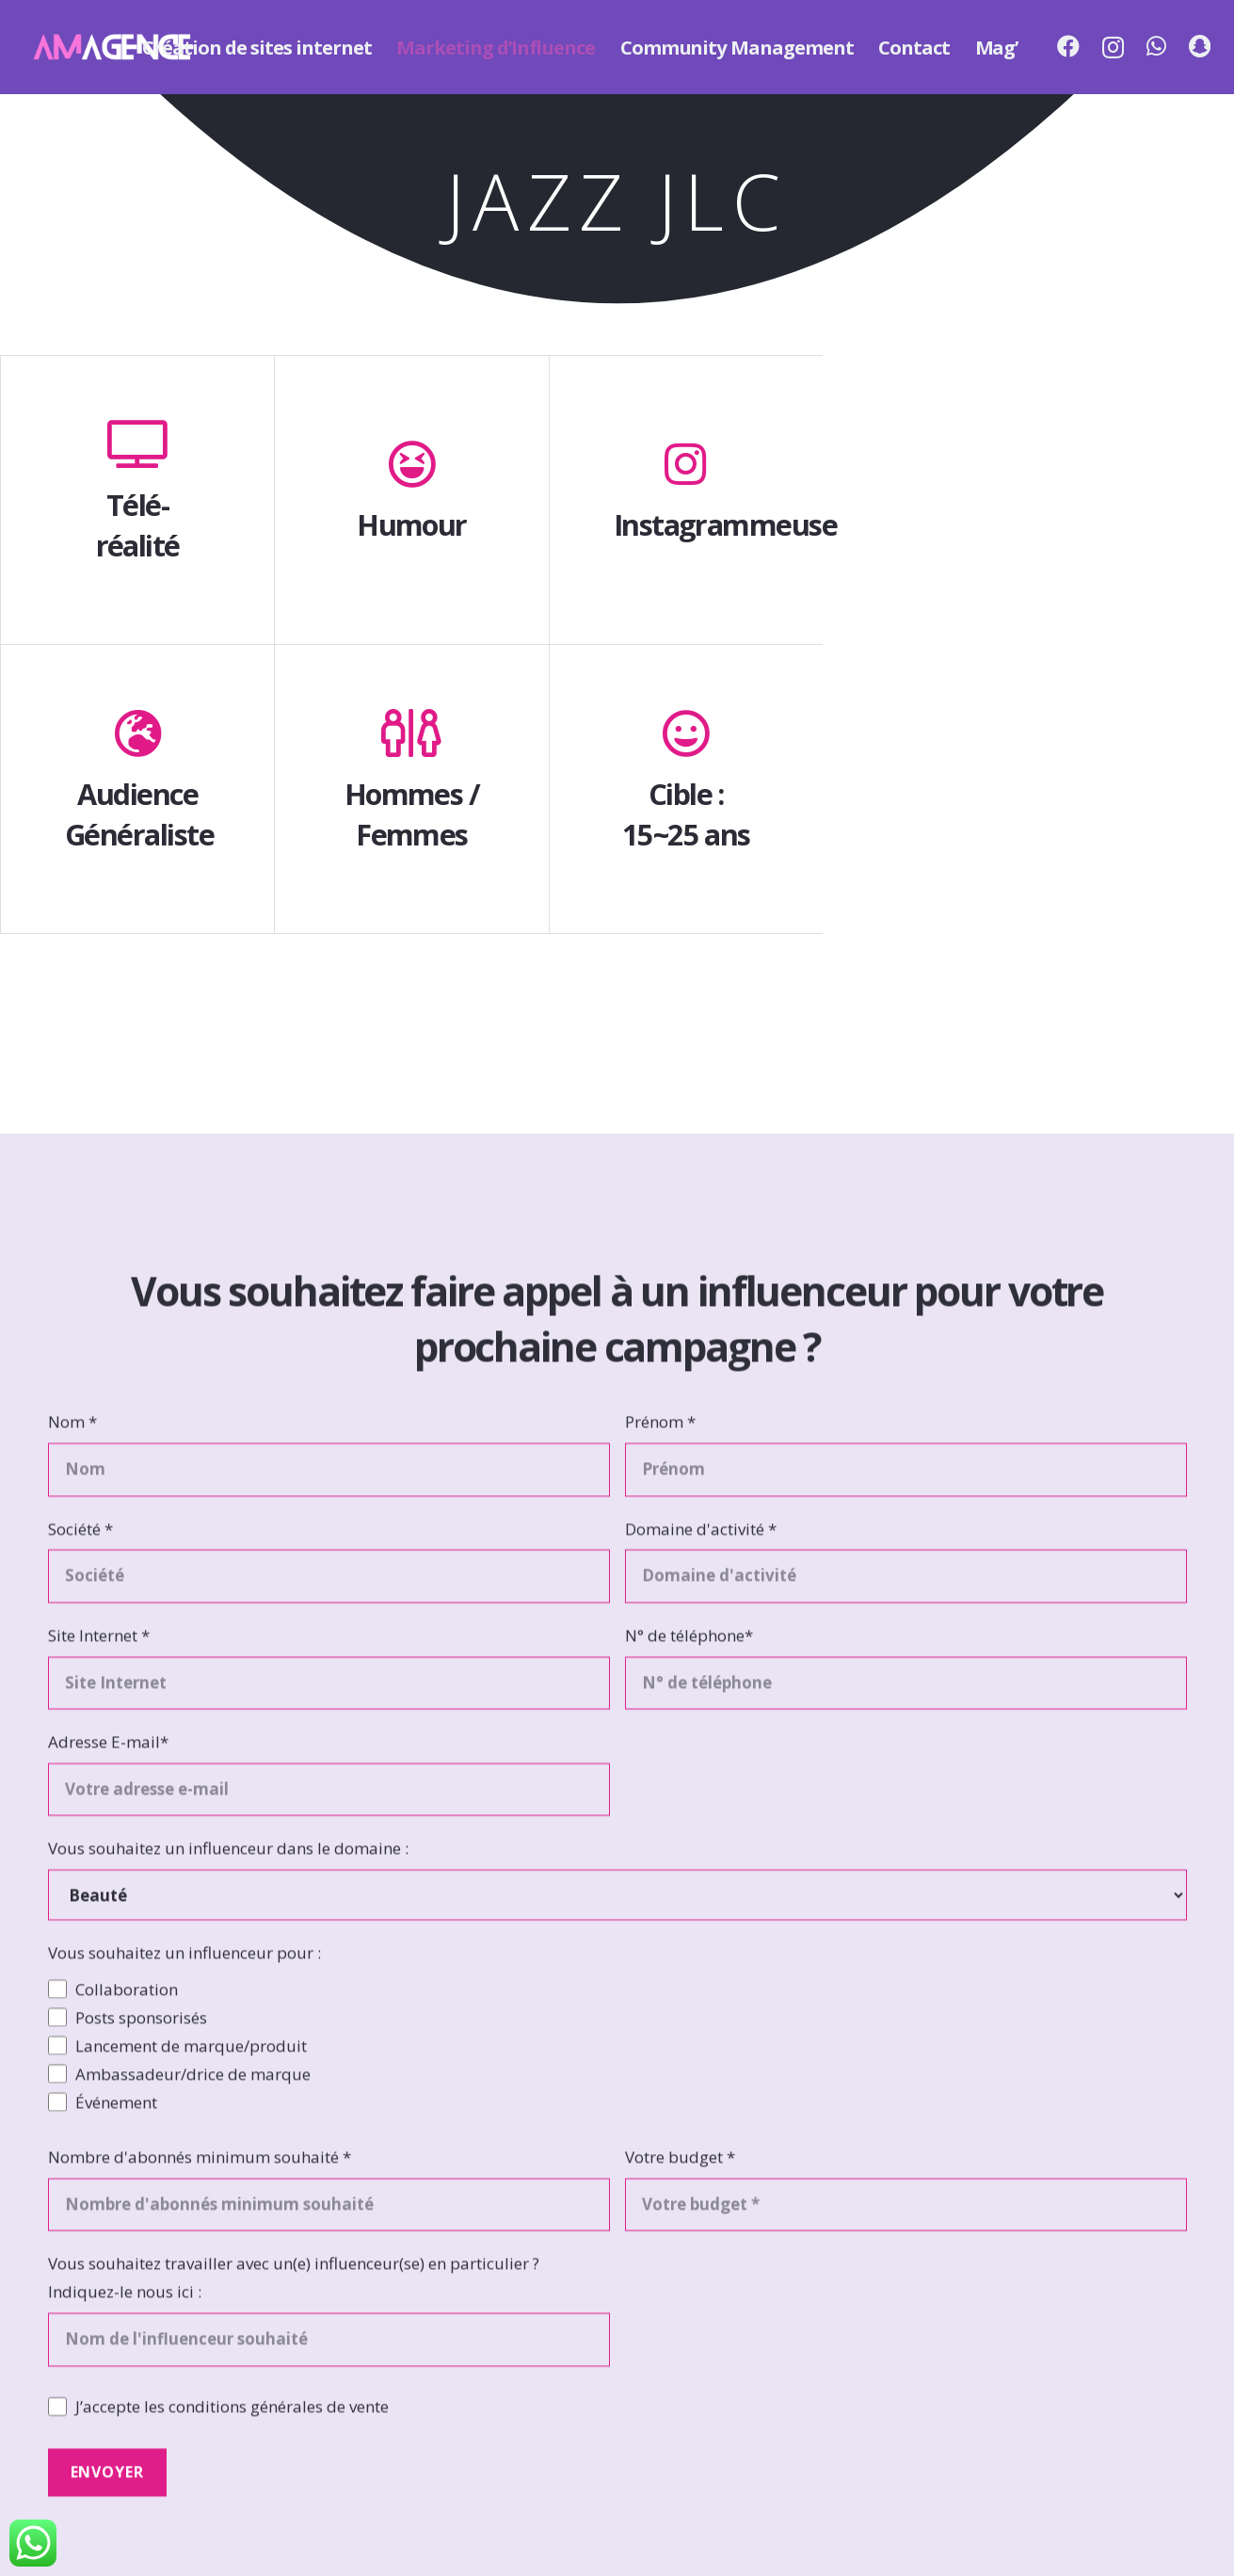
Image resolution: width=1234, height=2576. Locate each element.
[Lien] (112, 47)
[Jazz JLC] (1028, 512)
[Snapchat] (1199, 46)
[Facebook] (1068, 46)
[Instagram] (1113, 47)
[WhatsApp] (1156, 46)
